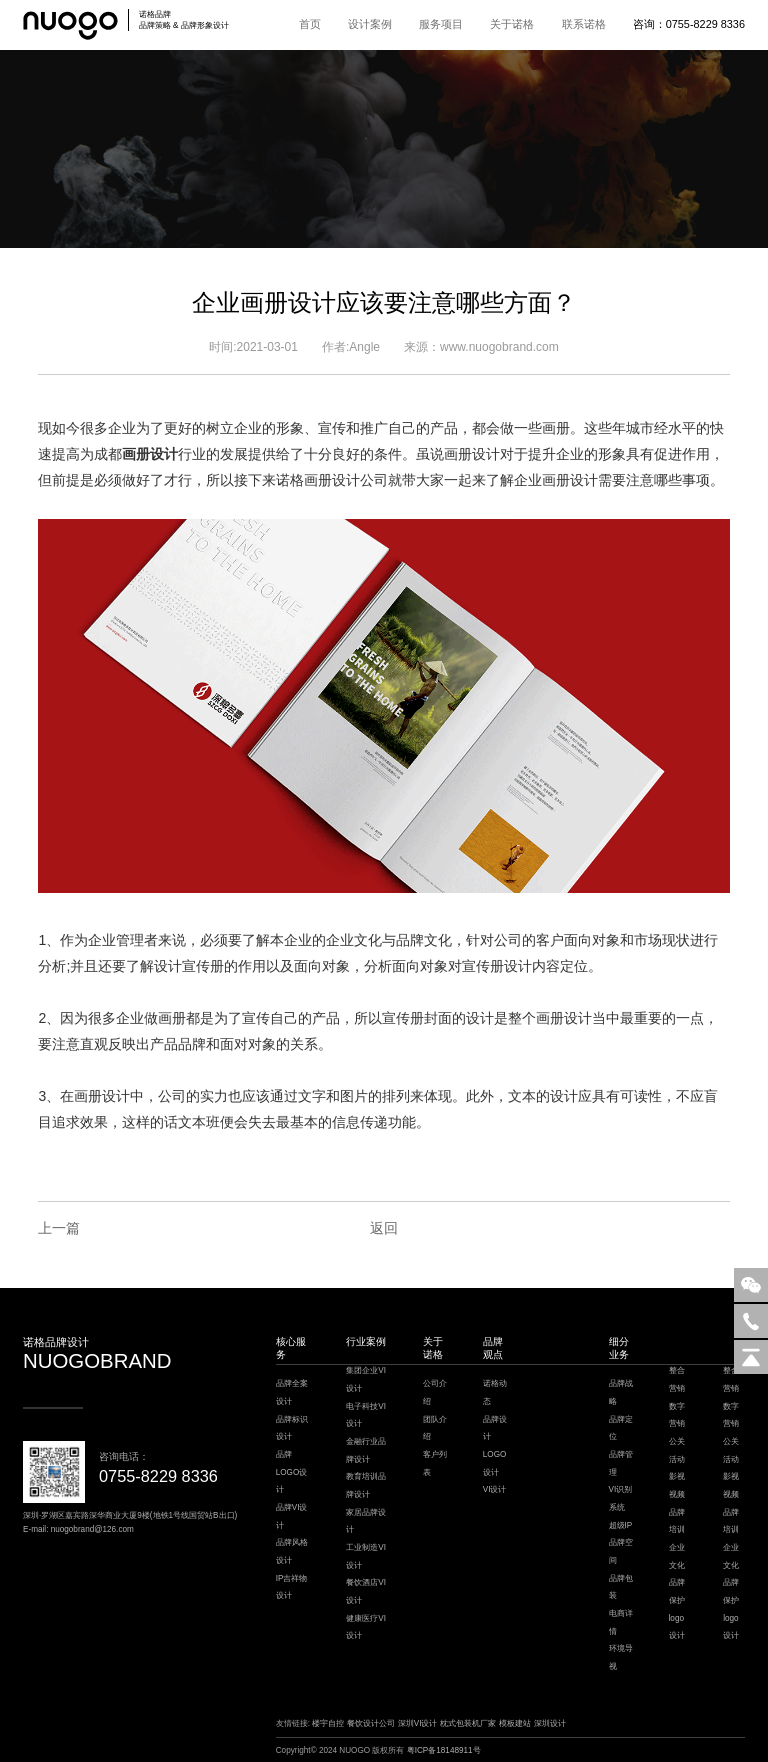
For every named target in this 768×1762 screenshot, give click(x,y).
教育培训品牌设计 (366, 1485)
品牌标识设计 (292, 1428)
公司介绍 (435, 1392)
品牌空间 (621, 1551)
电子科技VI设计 (366, 1415)
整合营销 (677, 1379)
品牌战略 (621, 1392)
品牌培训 (677, 1521)
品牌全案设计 (292, 1392)
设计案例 (370, 24)
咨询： (689, 24)
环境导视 (621, 1657)
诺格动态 (495, 1392)
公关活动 (677, 1450)
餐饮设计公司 (371, 1723)
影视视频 (677, 1485)
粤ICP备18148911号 (444, 1750)
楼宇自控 (328, 1723)
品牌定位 (621, 1428)
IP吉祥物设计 (292, 1587)
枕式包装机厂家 (468, 1723)
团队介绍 (435, 1428)
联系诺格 (584, 24)
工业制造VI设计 (366, 1556)
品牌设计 (495, 1428)
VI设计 (495, 1489)
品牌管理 (621, 1463)
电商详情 (621, 1622)
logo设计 (677, 1627)
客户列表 (435, 1463)
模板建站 (515, 1723)
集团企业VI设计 (366, 1379)
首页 (310, 24)
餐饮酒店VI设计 (366, 1591)
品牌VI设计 (292, 1516)
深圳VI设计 (418, 1723)
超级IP (621, 1525)
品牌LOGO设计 (292, 1472)
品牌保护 (677, 1591)
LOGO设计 (495, 1463)
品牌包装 (621, 1587)
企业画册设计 (556, 480)
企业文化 (677, 1556)
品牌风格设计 (292, 1551)
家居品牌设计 (366, 1521)
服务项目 (441, 24)
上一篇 (59, 1228)
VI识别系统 (621, 1498)
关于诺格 (512, 24)
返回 (384, 1228)
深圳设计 (550, 1723)
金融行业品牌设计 (366, 1450)
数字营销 (677, 1415)
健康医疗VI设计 (366, 1627)
